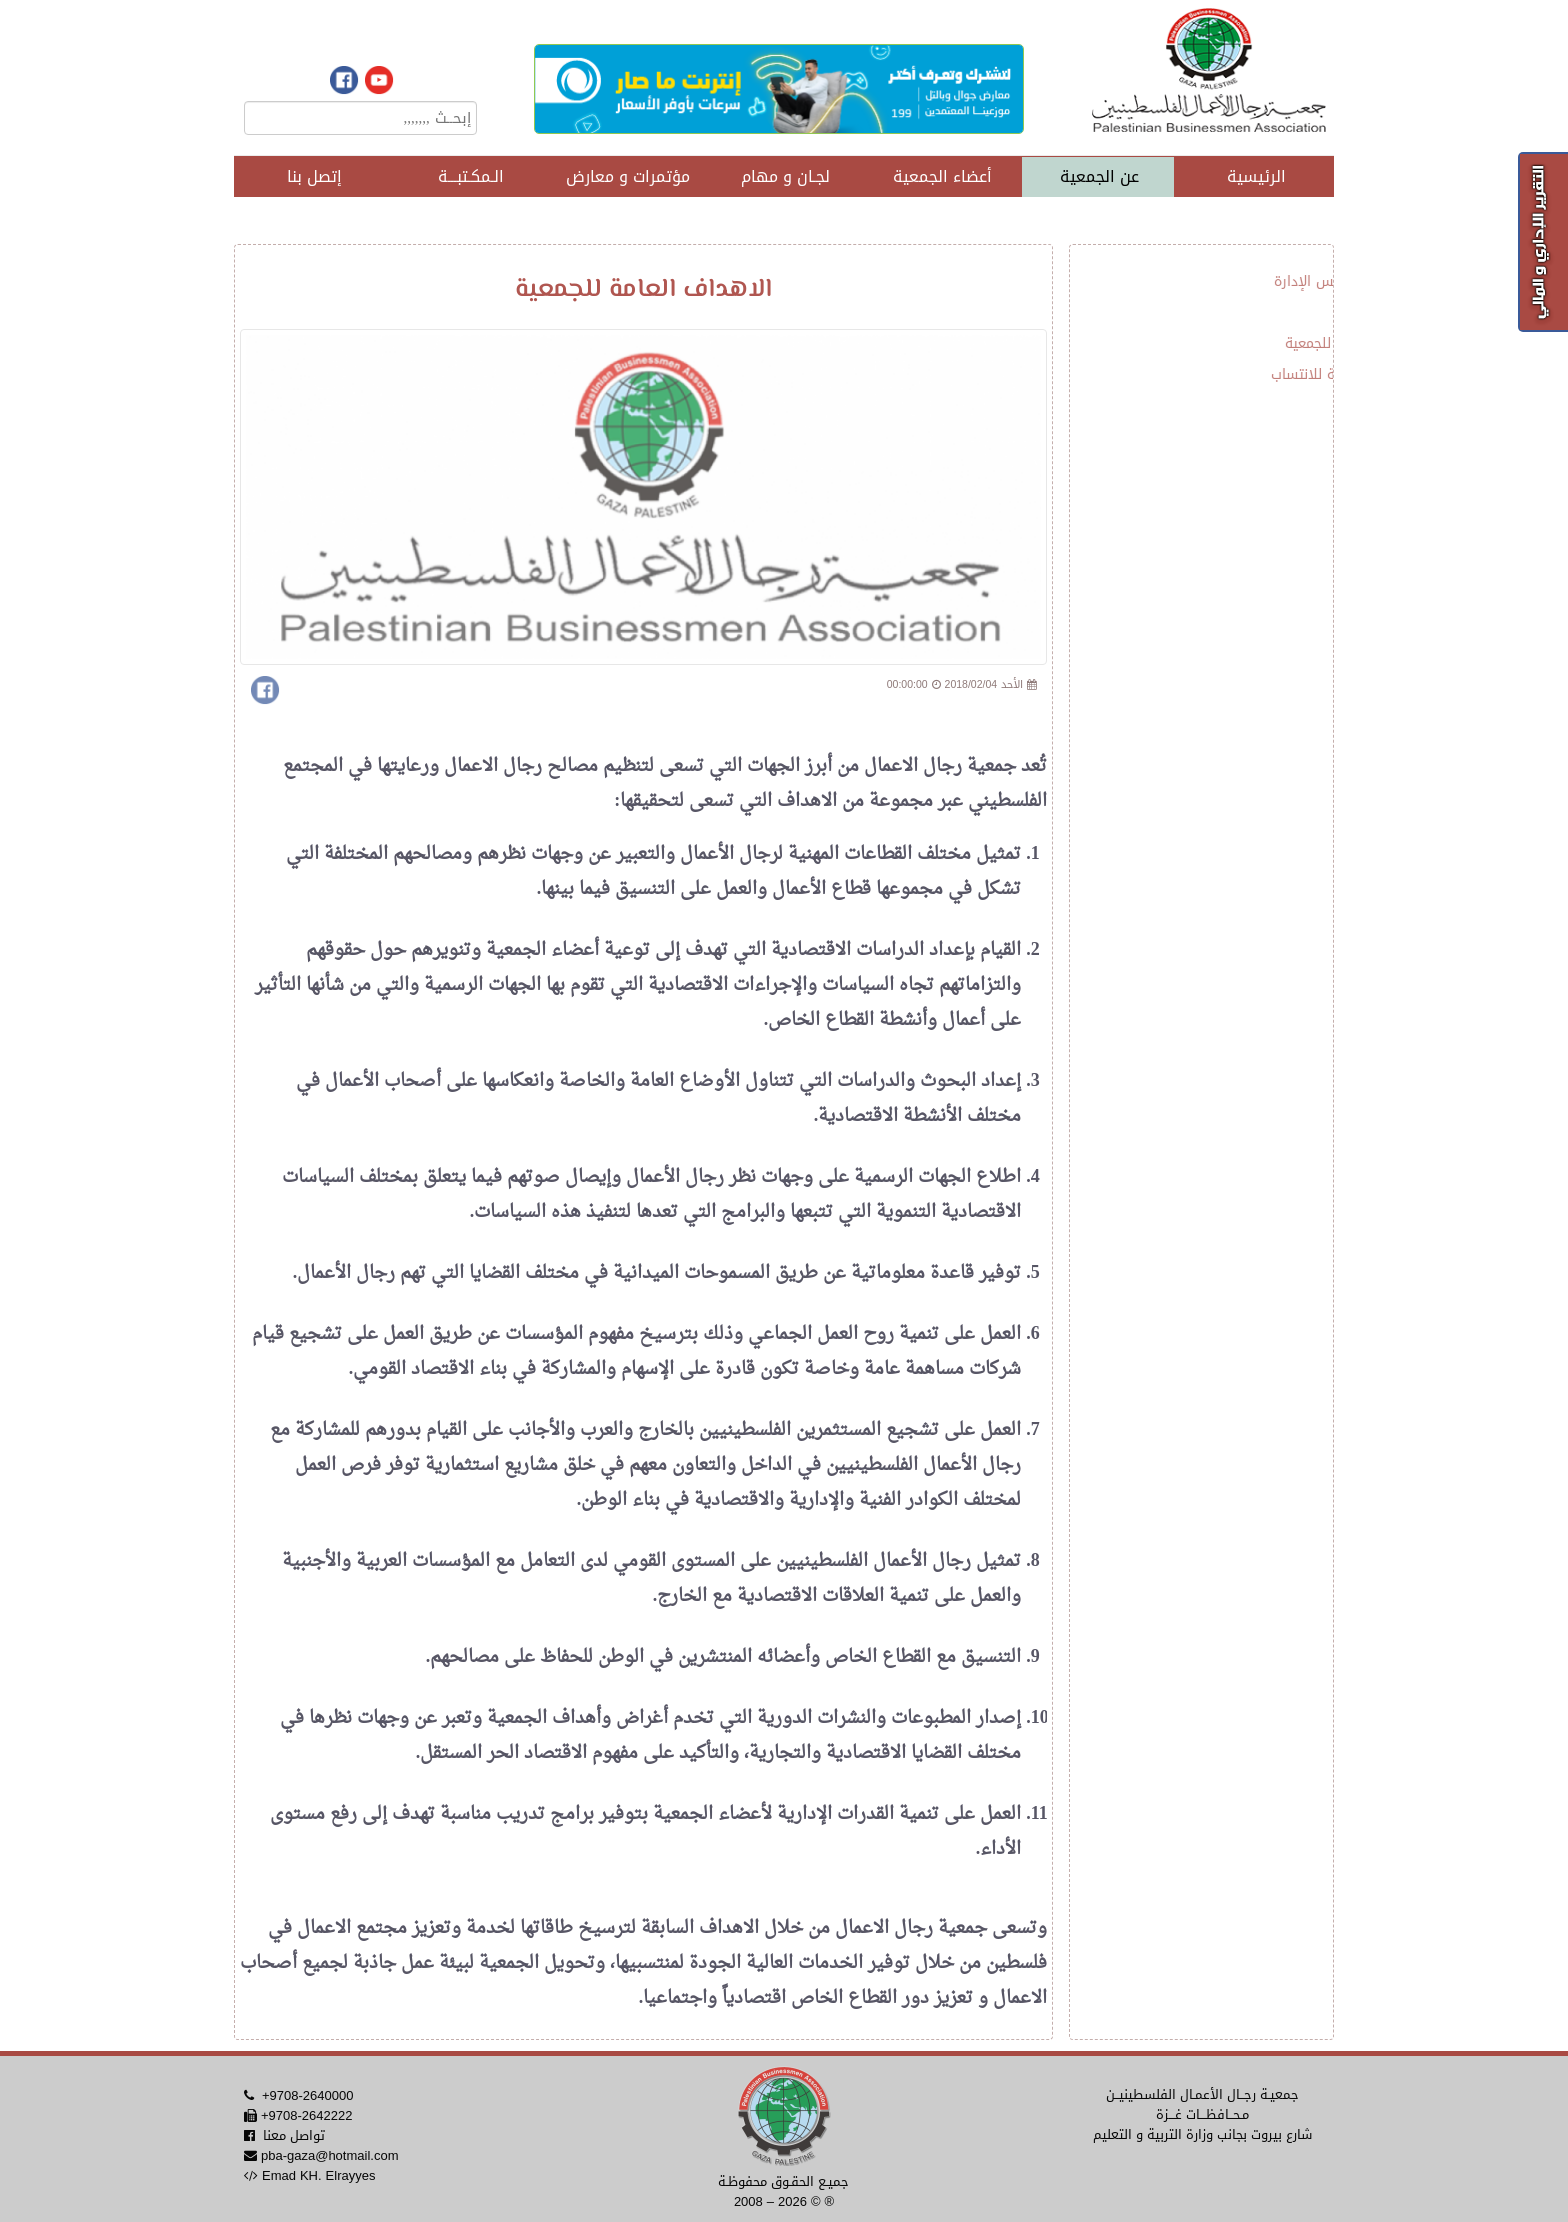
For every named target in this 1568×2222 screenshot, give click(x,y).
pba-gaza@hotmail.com (329, 2155)
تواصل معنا (294, 2135)
